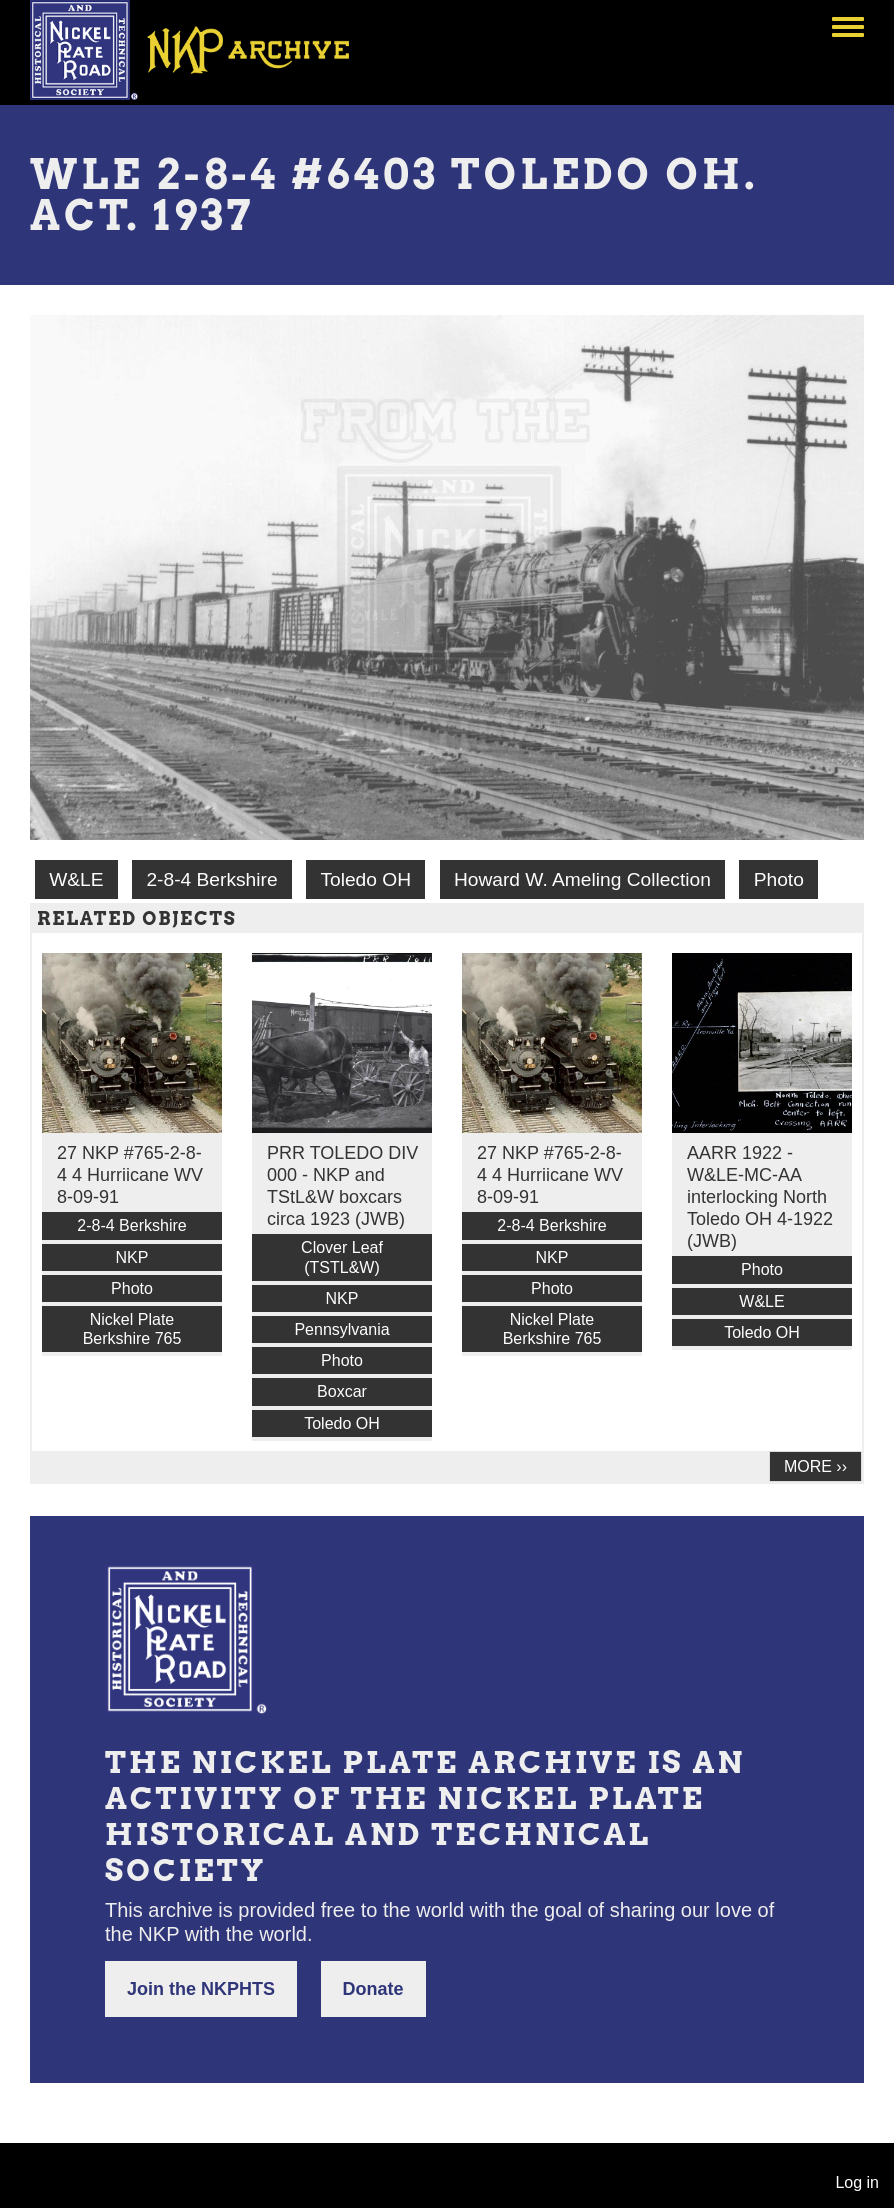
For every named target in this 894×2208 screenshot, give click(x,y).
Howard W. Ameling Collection (582, 879)
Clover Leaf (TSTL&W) (342, 1257)
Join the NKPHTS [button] (201, 1989)
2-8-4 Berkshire (211, 879)
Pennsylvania (341, 1329)
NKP (132, 1257)
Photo (779, 879)
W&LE (76, 879)
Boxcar (342, 1391)
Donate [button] (373, 1989)
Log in (857, 2182)
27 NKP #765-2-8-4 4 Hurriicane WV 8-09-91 (130, 1175)
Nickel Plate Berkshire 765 (132, 1329)
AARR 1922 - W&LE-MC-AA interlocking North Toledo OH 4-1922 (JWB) (760, 1197)
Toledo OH (365, 879)
